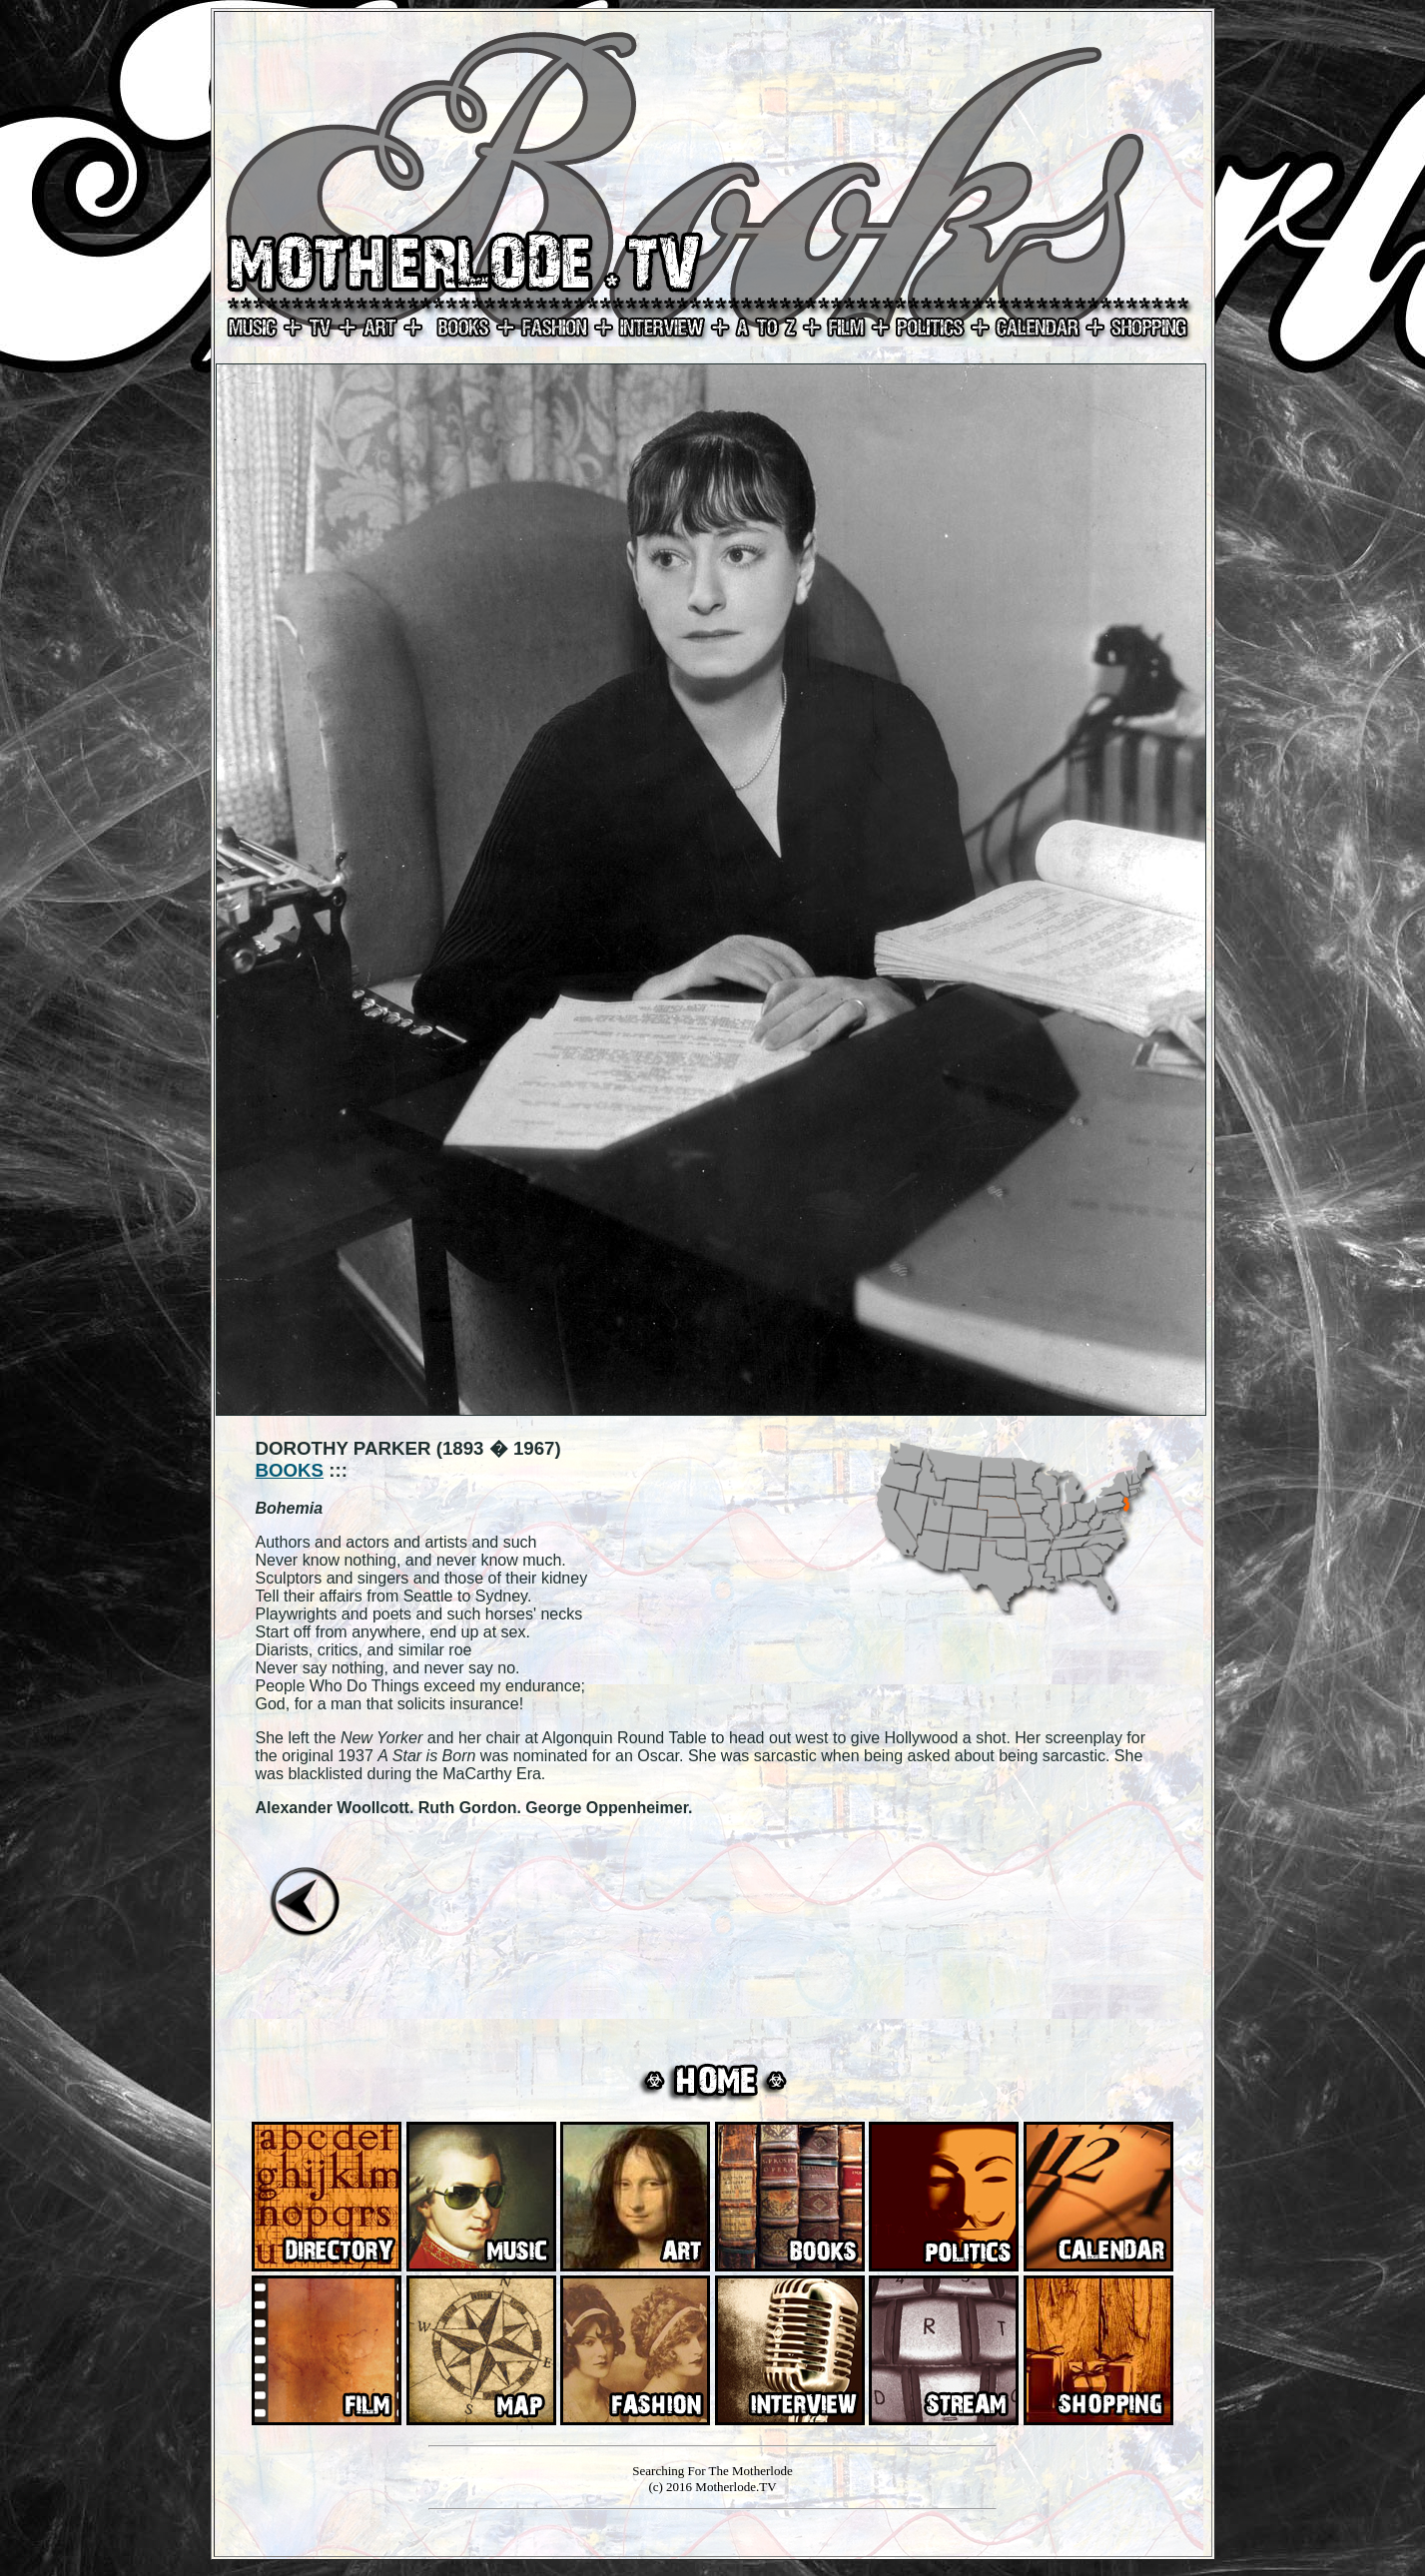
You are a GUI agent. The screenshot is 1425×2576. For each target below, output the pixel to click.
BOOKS (290, 1470)
